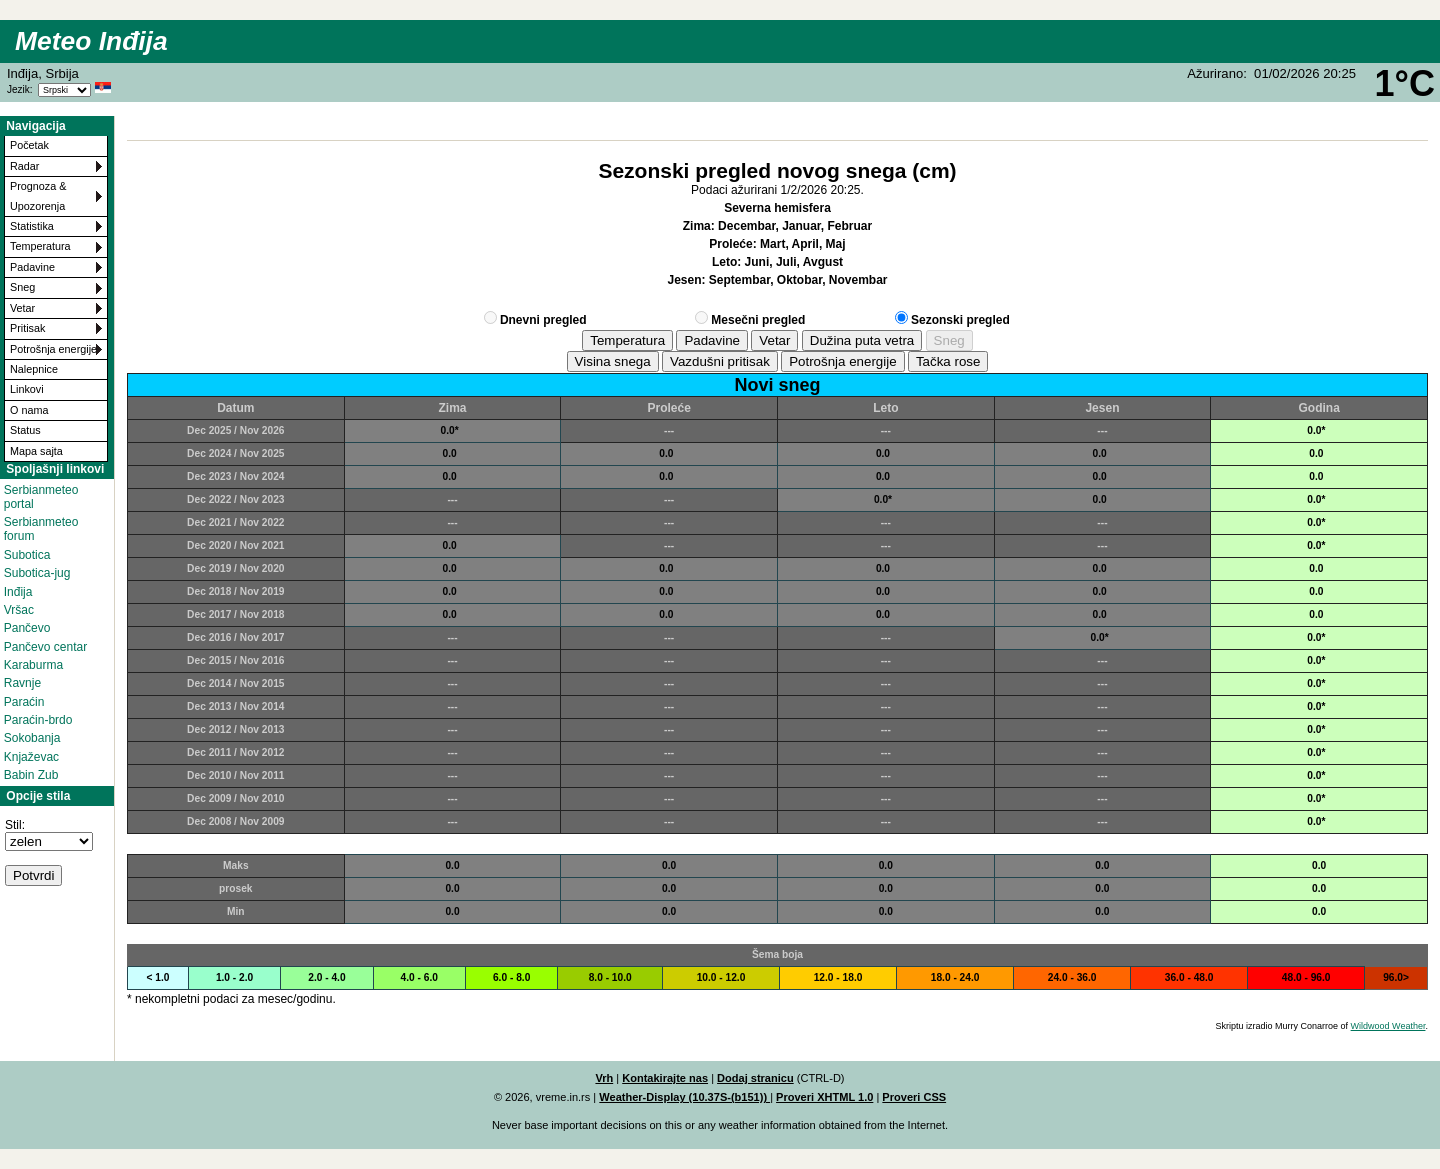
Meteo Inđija (91, 41)
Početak (29, 145)
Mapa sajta (36, 451)
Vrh (604, 1078)
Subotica (27, 555)
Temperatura (40, 246)
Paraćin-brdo (38, 720)
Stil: (15, 825)
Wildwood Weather (1388, 1026)
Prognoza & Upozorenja (38, 195)
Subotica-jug (37, 573)
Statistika (32, 226)
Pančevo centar (45, 647)
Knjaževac (31, 757)
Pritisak (27, 328)
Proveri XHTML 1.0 (824, 1097)
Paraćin (24, 702)
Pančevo (27, 628)
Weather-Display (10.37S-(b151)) (684, 1097)
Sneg (22, 287)
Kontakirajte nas (665, 1078)
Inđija (18, 592)
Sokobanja (32, 738)
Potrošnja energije (53, 349)
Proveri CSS (914, 1097)
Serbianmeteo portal (41, 497)
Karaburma (33, 665)
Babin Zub (31, 775)
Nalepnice (34, 369)
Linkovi (27, 389)
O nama (29, 410)
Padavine (32, 267)
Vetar (22, 308)
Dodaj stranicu (755, 1078)
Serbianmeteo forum (41, 529)
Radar (24, 166)
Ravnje (22, 683)
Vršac (19, 610)
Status (25, 430)
